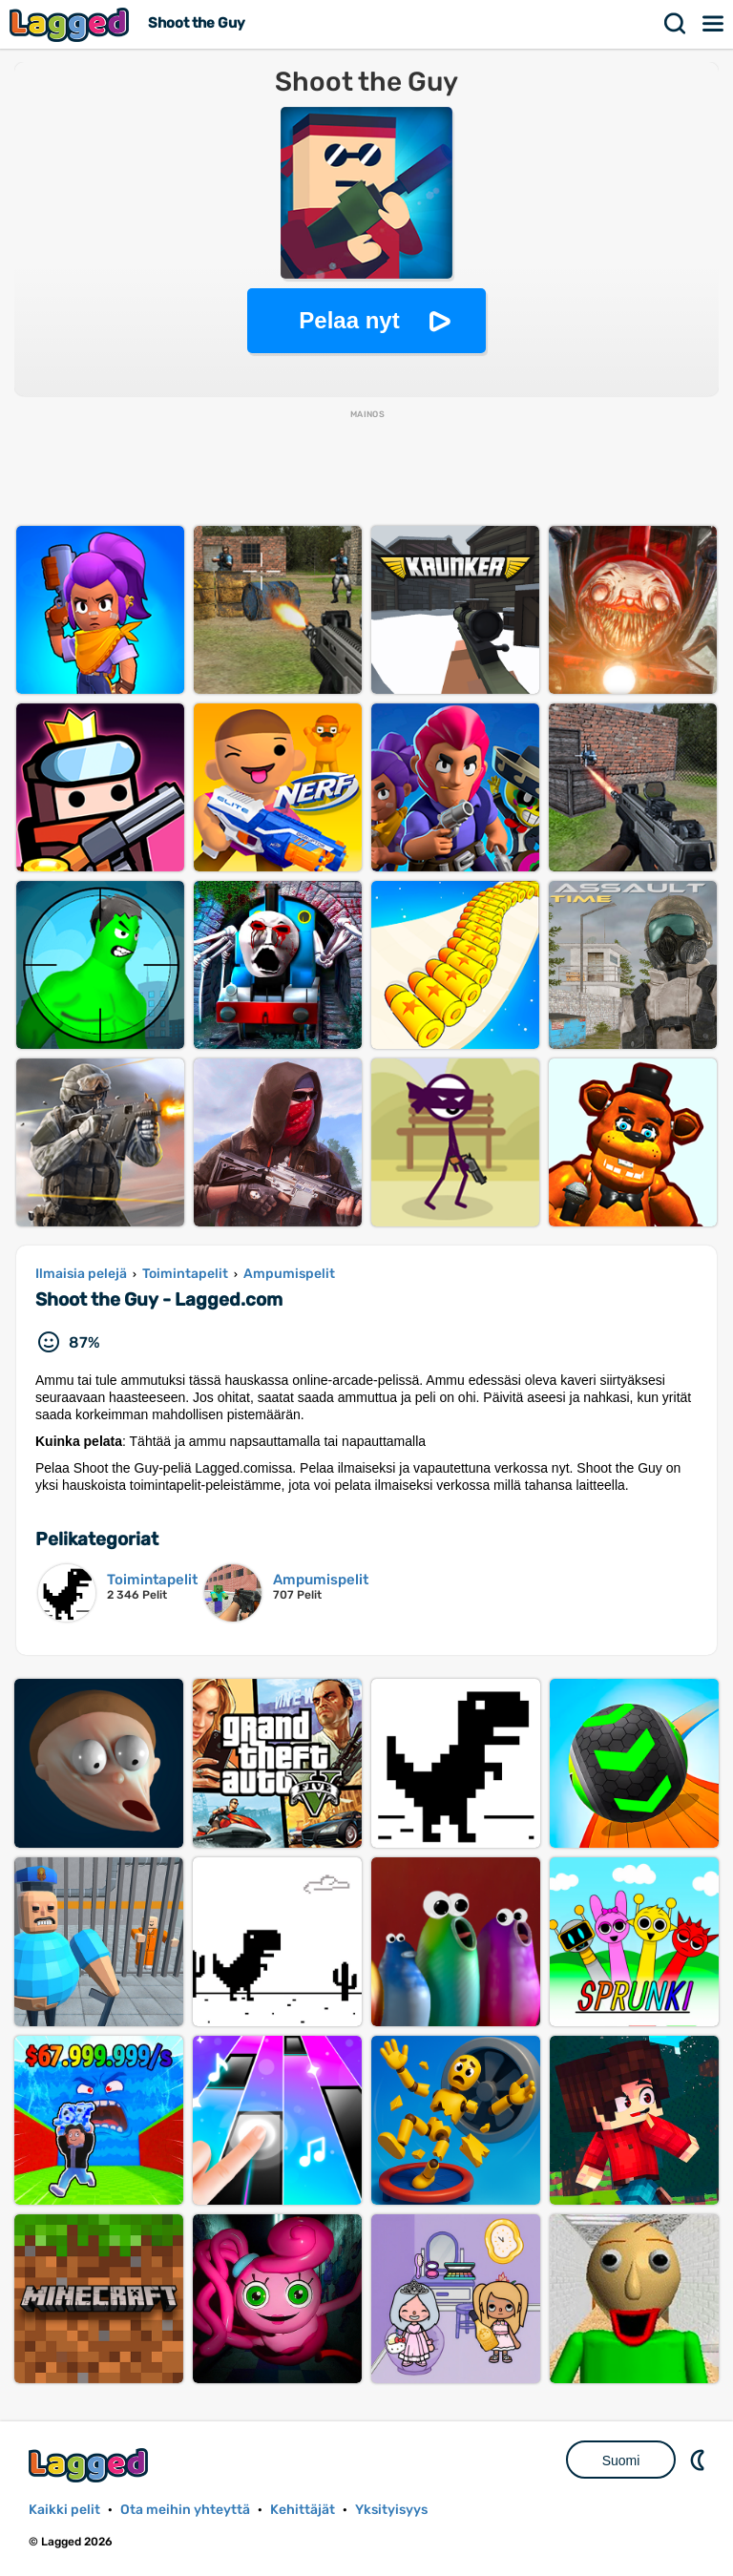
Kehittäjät (302, 2510)
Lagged (72, 24)
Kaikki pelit (64, 2510)
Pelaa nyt (349, 320)
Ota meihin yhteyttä (185, 2510)
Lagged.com (91, 2464)
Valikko (714, 24)
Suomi (621, 2460)
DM (700, 2459)
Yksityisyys (391, 2510)
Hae (676, 24)
